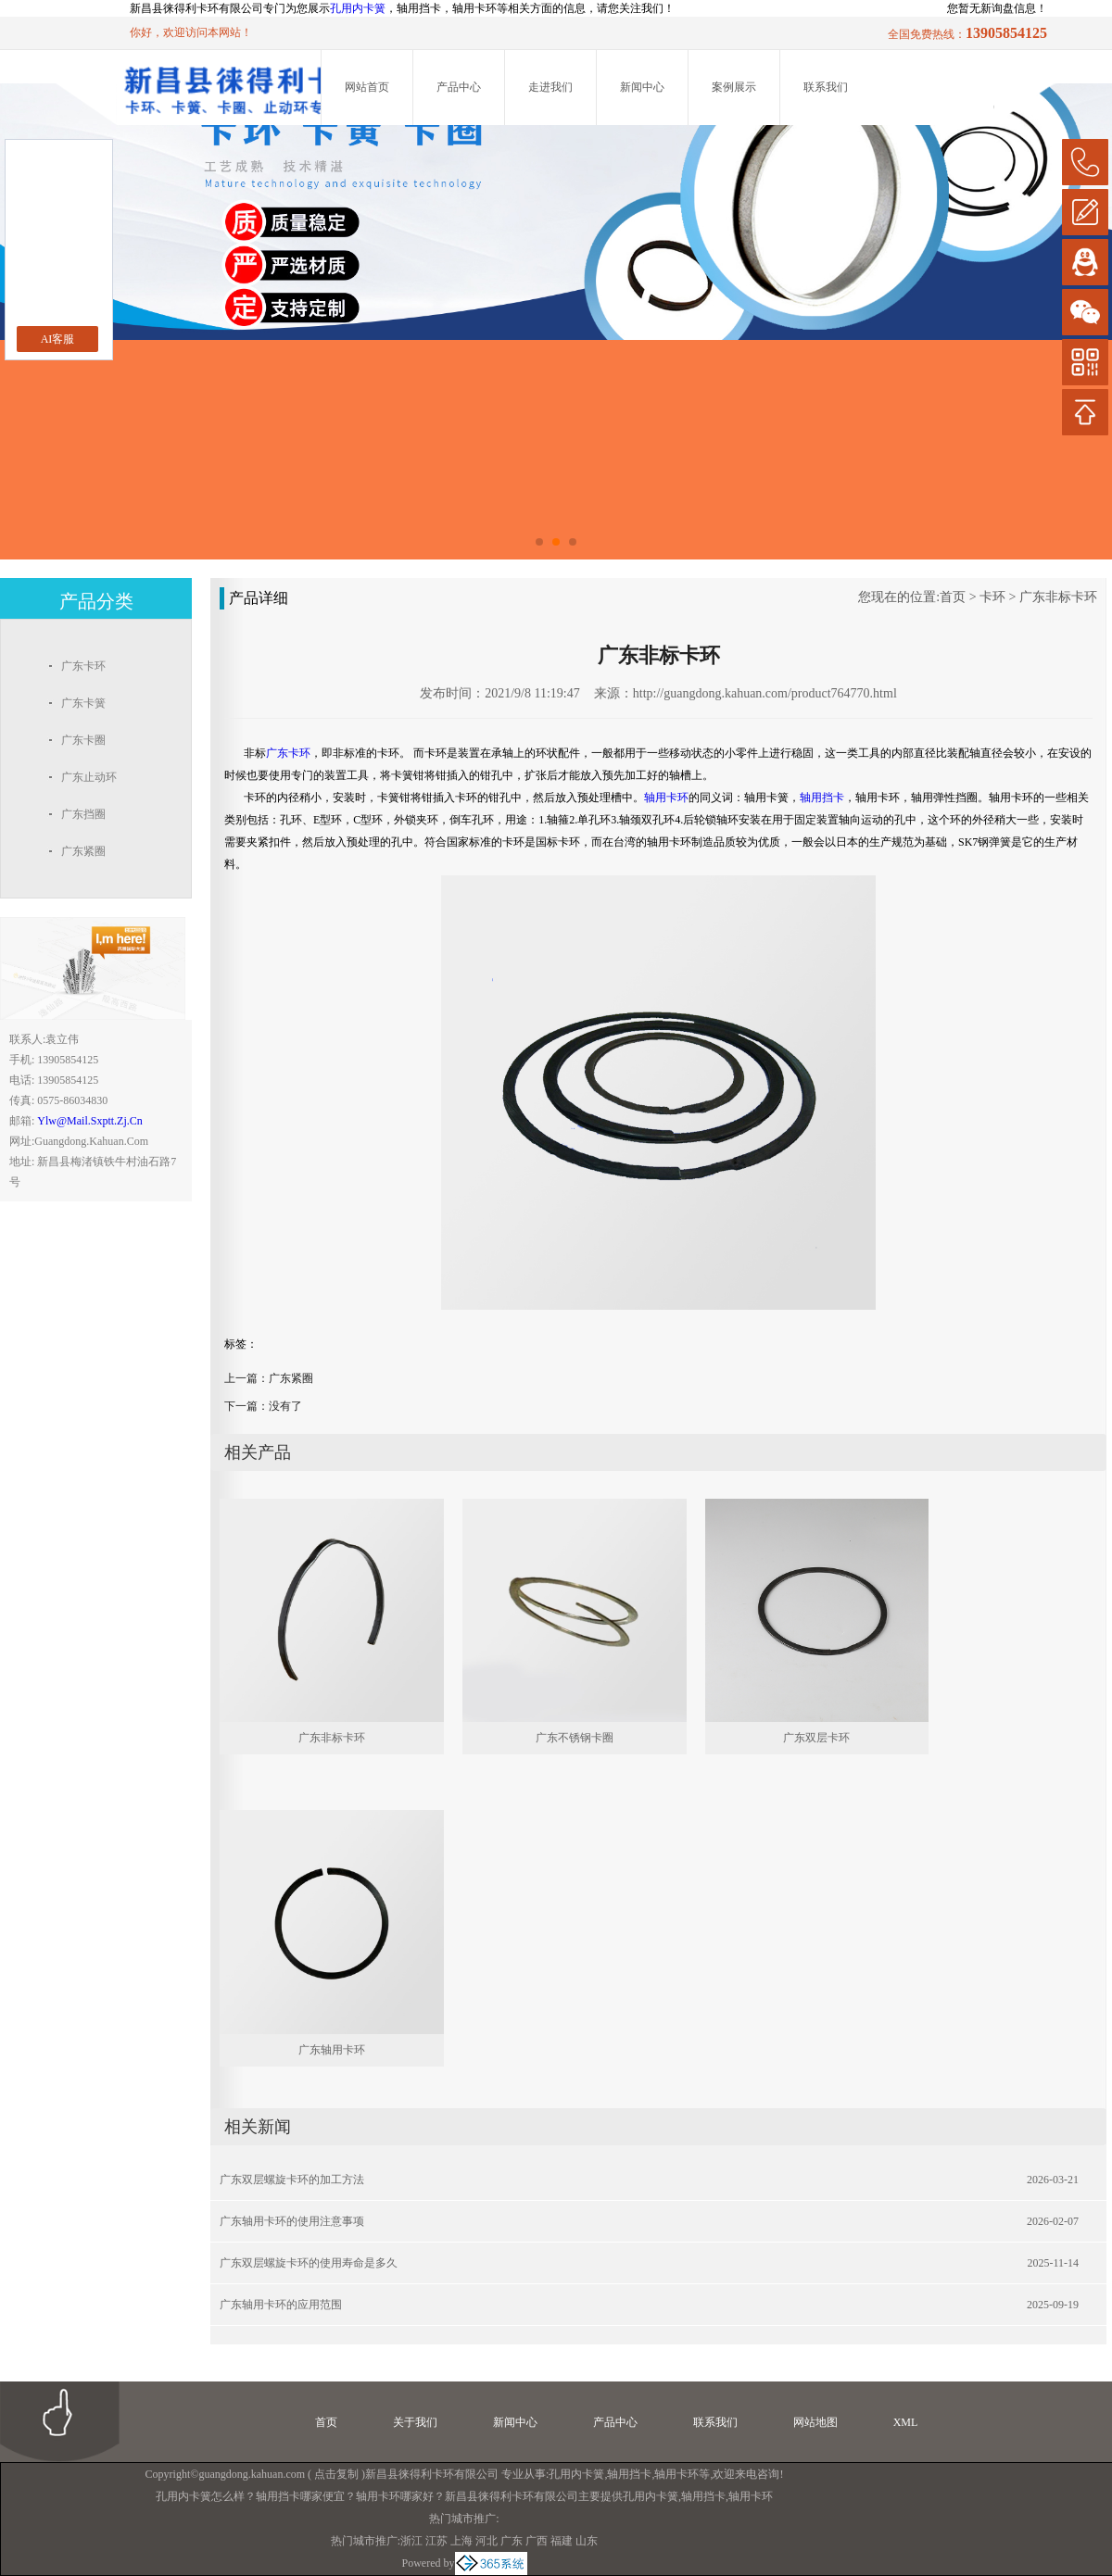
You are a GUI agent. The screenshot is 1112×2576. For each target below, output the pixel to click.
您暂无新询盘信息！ (997, 8)
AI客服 (58, 339)
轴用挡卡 (629, 2474)
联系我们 (825, 87)
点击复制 (336, 2474)
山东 (586, 2540)
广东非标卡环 (1058, 597)
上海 (461, 2540)
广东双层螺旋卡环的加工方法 (292, 2179)
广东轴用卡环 (331, 2049)
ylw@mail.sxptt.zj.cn (89, 1120)
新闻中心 (642, 87)
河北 (486, 2540)
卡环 (992, 597)
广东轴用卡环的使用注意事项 (292, 2221)
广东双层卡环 (816, 1737)
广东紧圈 (291, 1378)
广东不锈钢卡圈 (574, 1737)
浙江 (411, 2540)
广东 (511, 2540)
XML (905, 2422)
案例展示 (734, 87)
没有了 (285, 1406)
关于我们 (415, 2422)
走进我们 (550, 87)
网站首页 (367, 87)
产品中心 (458, 87)
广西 (536, 2540)
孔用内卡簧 (357, 8)
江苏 (436, 2540)
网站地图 (815, 2422)
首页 (953, 597)
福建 (561, 2540)
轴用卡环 (676, 2474)
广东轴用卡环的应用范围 (281, 2304)
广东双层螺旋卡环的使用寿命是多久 (309, 2262)
